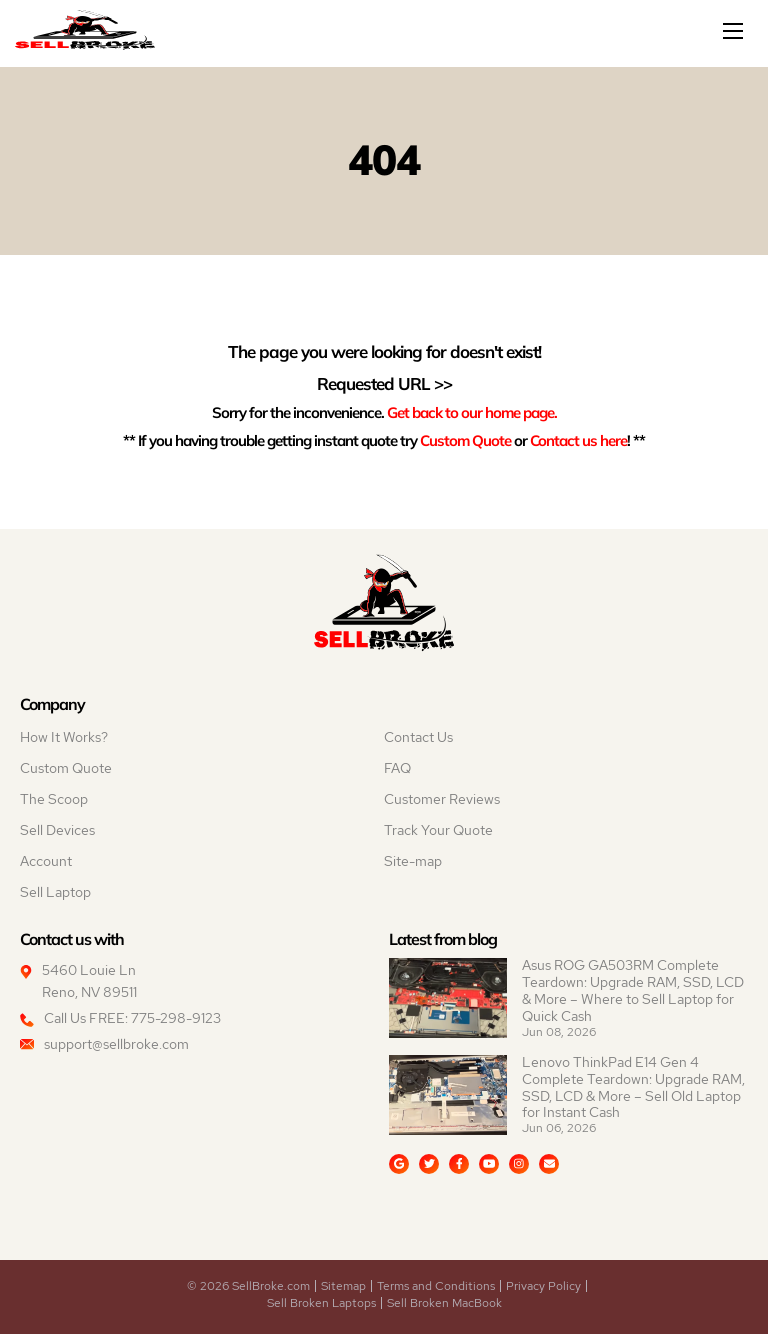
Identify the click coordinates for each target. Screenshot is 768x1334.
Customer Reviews (442, 799)
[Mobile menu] (735, 31)
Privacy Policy (543, 1286)
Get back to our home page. (472, 412)
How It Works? (64, 737)
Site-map (413, 861)
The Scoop (54, 799)
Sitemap (343, 1286)
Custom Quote (465, 440)
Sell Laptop (55, 892)
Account (46, 861)
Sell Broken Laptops (321, 1303)
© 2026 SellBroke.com (248, 1286)
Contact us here (578, 440)
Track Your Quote (438, 830)
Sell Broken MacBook (444, 1303)
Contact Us (418, 737)
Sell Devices (57, 830)
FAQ (397, 768)
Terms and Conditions (436, 1286)
